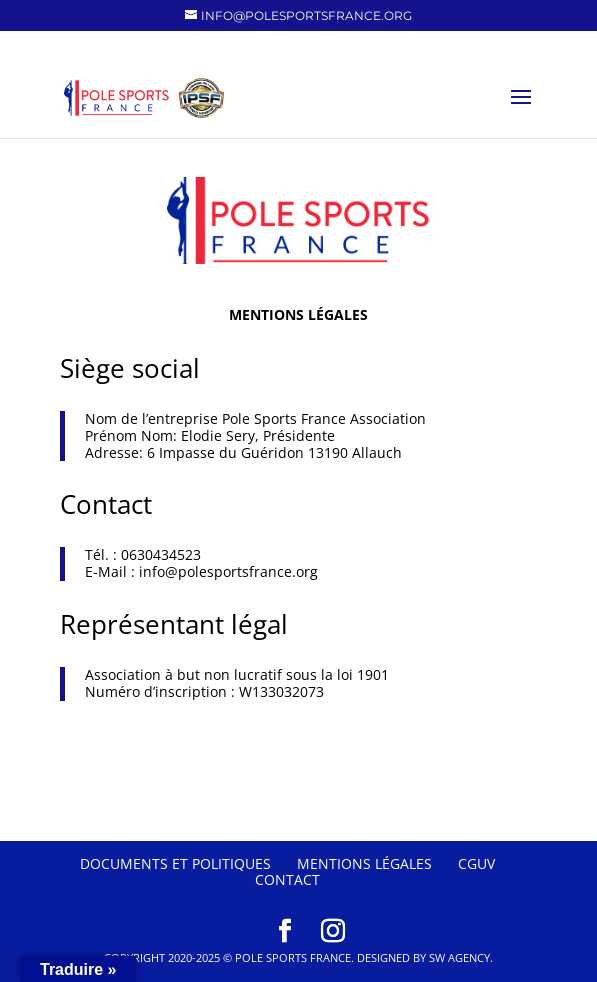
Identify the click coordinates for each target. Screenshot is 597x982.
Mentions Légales (364, 863)
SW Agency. (461, 957)
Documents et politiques (175, 863)
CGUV (476, 863)
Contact (287, 879)
